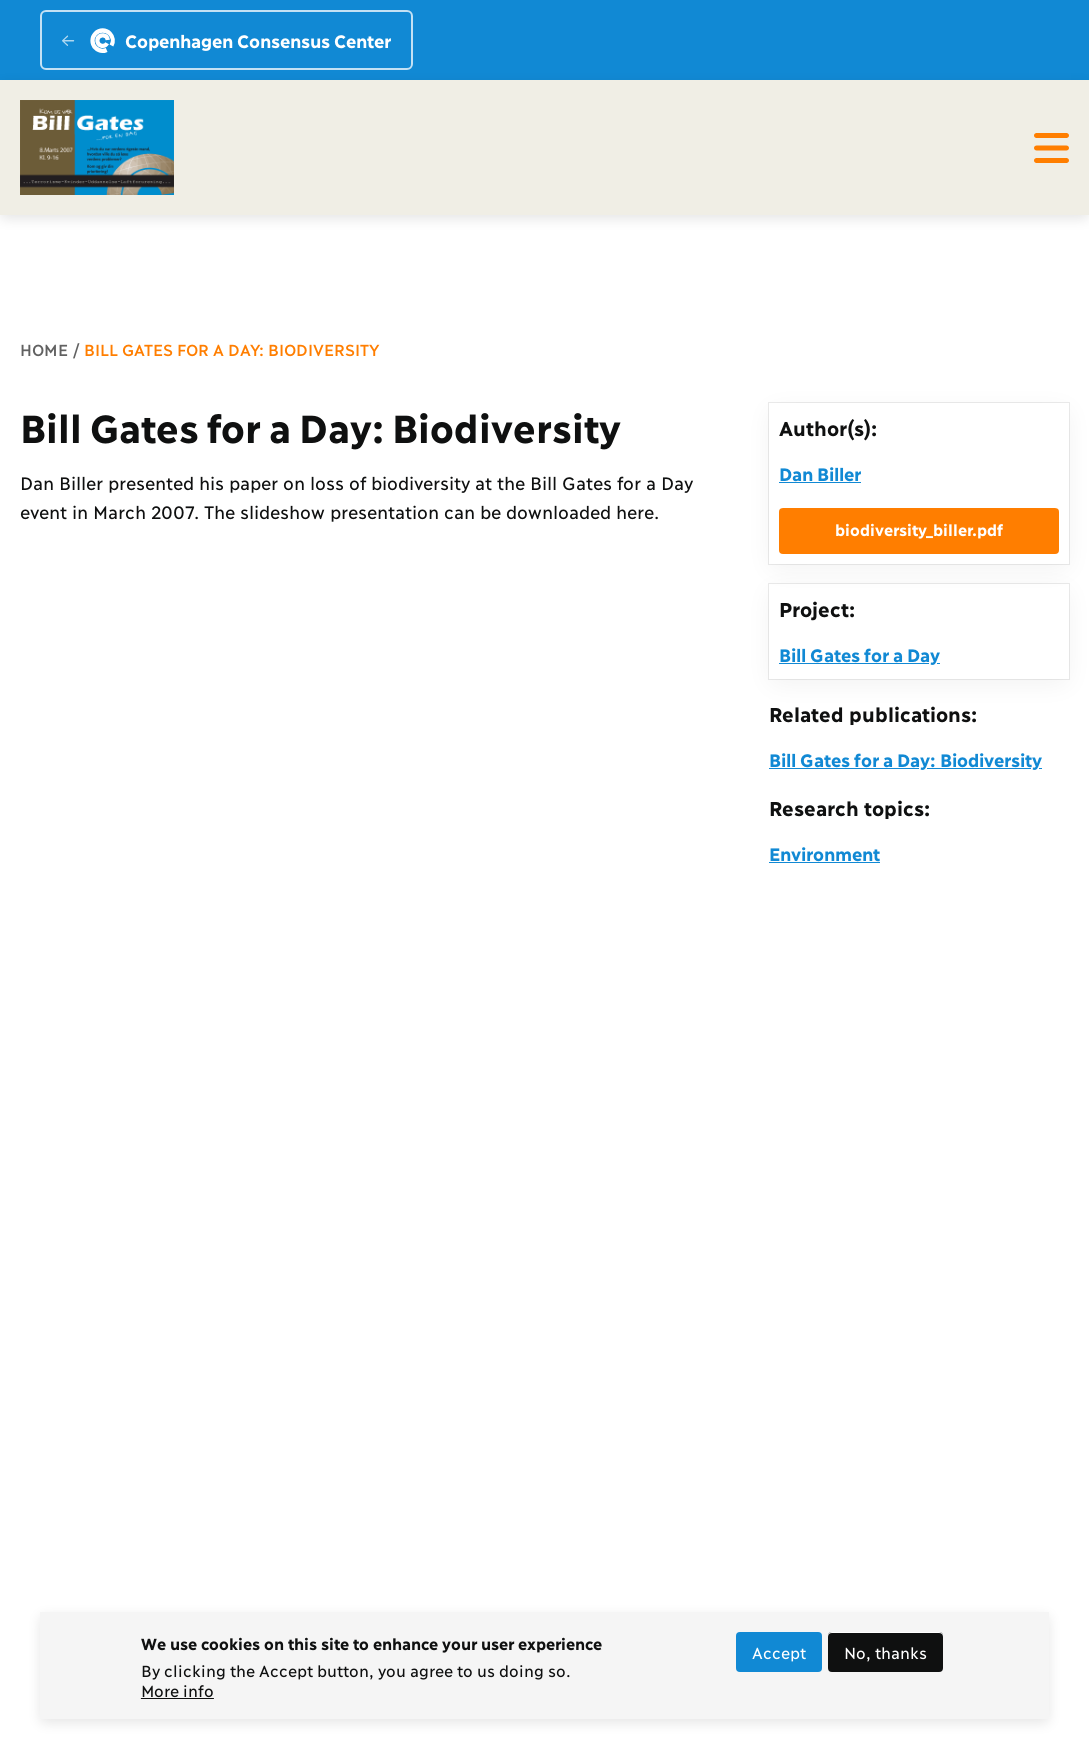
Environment (824, 853)
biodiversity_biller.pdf (919, 528)
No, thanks (885, 1657)
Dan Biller (820, 473)
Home (44, 348)
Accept (779, 1657)
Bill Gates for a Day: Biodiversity (905, 759)
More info (177, 1696)
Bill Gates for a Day (859, 654)
